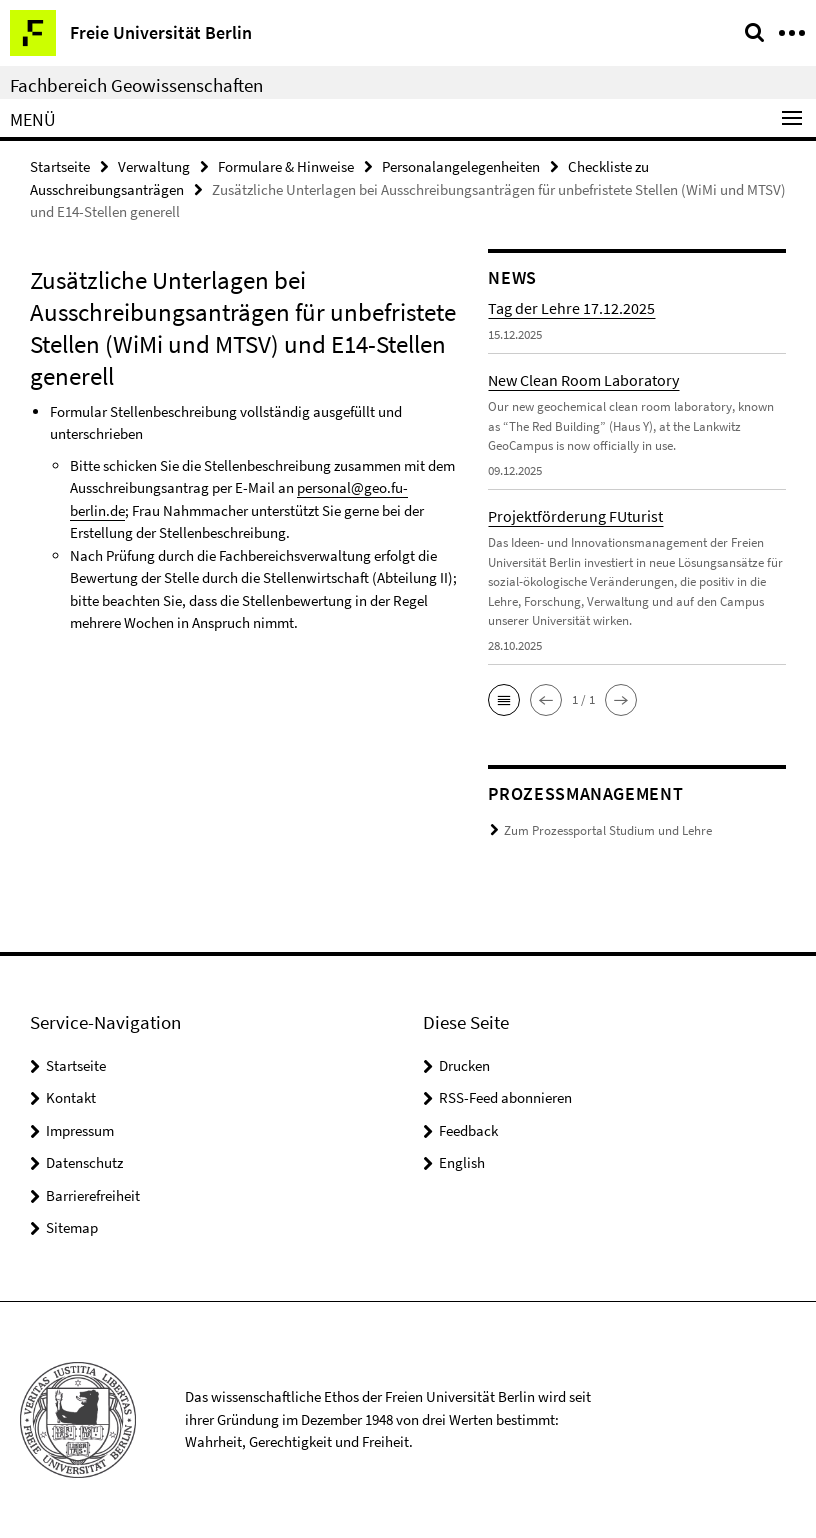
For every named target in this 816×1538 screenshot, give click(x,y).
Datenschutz (84, 1162)
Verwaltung (154, 166)
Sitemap (72, 1227)
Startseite (60, 166)
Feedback (468, 1130)
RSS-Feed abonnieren (505, 1097)
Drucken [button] (464, 1065)
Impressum (80, 1130)
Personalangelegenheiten (461, 166)
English (462, 1162)
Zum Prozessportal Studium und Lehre (608, 830)
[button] (504, 700)
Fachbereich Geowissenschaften (136, 85)
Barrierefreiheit (93, 1195)
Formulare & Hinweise (286, 166)
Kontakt (71, 1097)
